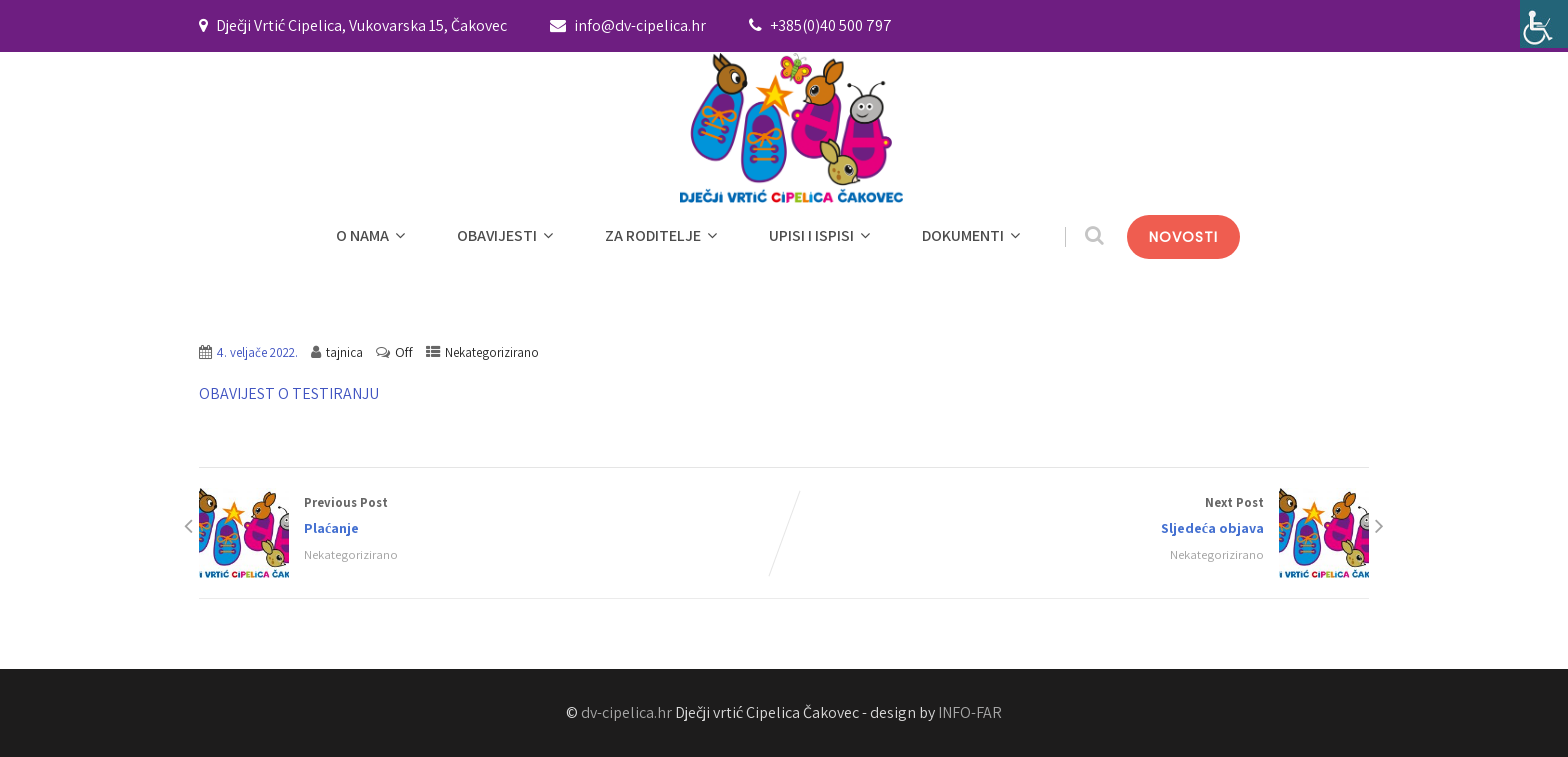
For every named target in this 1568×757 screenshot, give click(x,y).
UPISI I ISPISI (822, 235)
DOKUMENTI (973, 235)
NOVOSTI (1183, 237)
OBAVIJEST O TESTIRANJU (289, 393)
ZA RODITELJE (663, 235)
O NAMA (373, 235)
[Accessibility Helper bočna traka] (1544, 24)
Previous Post (491, 517)
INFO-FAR (970, 712)
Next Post (1076, 517)
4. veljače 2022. (257, 352)
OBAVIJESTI (507, 235)
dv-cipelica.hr (626, 712)
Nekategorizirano (492, 352)
